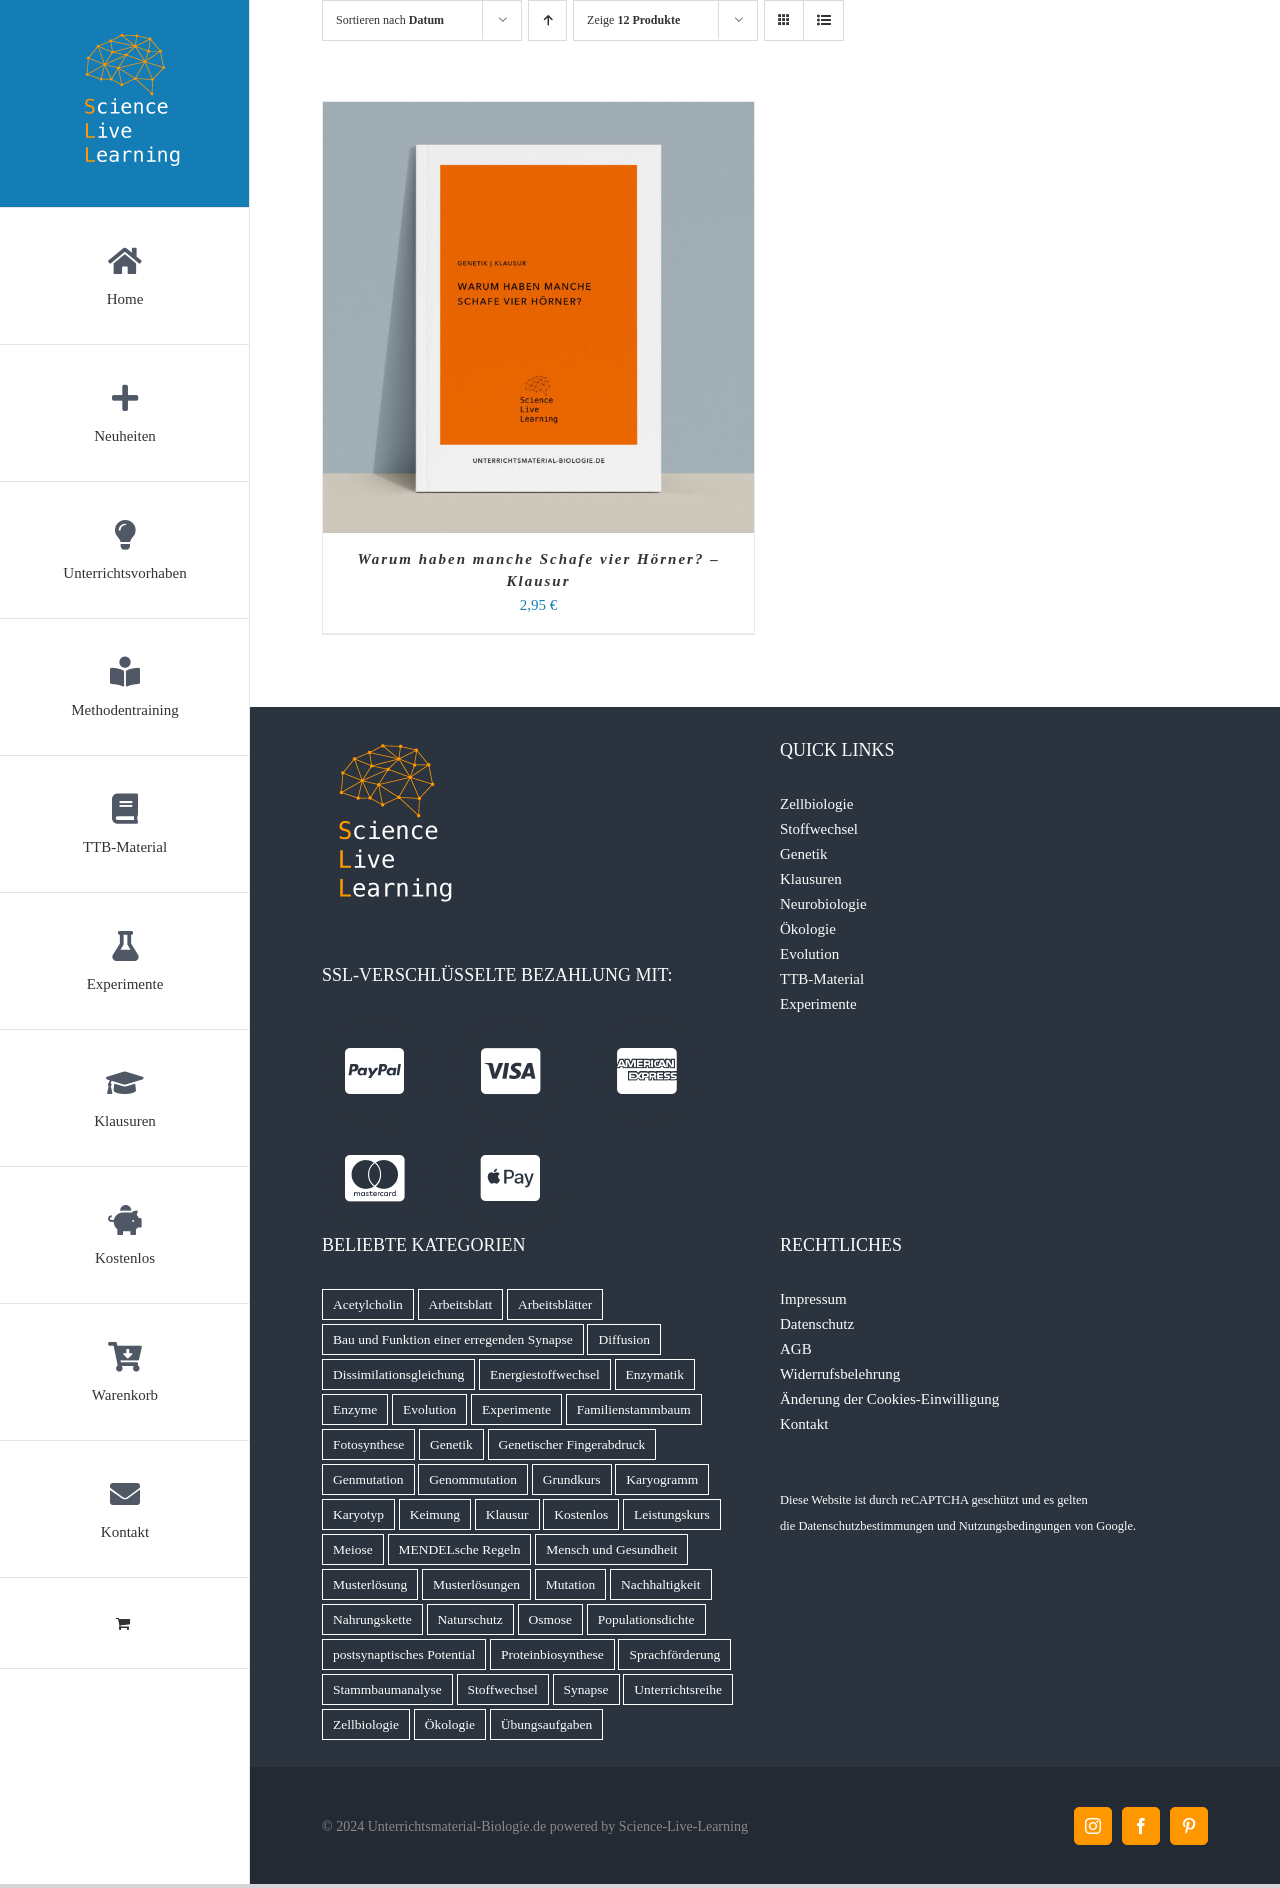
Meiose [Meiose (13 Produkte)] (353, 1549)
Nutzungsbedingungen (1015, 1526)
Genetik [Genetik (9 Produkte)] (451, 1444)
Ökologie (808, 929)
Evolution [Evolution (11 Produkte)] (429, 1409)
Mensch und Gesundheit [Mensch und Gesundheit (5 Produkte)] (611, 1549)
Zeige (633, 20)
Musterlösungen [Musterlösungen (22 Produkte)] (476, 1584)
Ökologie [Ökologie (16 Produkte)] (450, 1724)
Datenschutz (817, 1324)
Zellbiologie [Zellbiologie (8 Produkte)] (366, 1724)
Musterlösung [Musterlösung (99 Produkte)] (370, 1584)
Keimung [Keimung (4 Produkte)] (435, 1514)
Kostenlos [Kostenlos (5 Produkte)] (581, 1514)
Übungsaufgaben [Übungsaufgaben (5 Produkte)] (546, 1724)
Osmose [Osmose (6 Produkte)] (551, 1619)
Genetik (803, 854)
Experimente (818, 1004)
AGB (796, 1349)
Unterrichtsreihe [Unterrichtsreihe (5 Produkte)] (678, 1689)
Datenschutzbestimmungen (865, 1526)
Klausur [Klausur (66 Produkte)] (507, 1514)
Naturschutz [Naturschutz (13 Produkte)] (470, 1619)
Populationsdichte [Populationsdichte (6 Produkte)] (646, 1619)
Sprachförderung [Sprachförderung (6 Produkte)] (674, 1654)
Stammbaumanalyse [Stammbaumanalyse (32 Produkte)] (387, 1689)
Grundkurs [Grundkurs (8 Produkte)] (572, 1479)
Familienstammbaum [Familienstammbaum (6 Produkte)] (634, 1409)
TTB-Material (822, 979)
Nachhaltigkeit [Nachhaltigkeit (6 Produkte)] (660, 1584)
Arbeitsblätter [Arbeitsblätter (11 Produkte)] (555, 1304)
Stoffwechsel (819, 829)
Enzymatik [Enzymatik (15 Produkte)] (655, 1374)
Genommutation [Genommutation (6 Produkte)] (473, 1479)
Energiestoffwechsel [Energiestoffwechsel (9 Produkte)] (545, 1374)
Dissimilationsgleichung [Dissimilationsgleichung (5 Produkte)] (398, 1374)
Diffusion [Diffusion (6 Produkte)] (624, 1339)
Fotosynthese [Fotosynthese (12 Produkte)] (368, 1444)
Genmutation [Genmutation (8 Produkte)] (368, 1479)
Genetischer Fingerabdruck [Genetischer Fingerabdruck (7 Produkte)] (572, 1444)
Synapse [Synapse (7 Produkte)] (586, 1689)
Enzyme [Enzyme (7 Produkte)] (355, 1409)
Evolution (809, 954)
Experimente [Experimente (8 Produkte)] (516, 1409)
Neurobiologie (823, 904)
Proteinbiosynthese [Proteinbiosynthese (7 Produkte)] (552, 1654)
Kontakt (804, 1424)
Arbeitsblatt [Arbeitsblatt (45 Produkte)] (461, 1304)
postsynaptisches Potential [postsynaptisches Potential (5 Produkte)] (404, 1654)
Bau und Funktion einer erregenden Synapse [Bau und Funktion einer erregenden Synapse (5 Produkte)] (453, 1339)
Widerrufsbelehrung (840, 1374)
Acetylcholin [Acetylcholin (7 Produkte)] (368, 1304)
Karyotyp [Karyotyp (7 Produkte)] (358, 1514)
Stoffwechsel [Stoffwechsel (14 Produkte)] (503, 1689)
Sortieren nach (390, 20)
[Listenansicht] (823, 20)
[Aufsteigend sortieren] (547, 20)
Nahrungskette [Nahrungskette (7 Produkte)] (372, 1619)
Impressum (813, 1299)
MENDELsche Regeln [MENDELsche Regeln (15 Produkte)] (460, 1549)
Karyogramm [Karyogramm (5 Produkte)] (662, 1479)
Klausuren (811, 879)
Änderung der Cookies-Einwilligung (889, 1399)
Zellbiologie (816, 804)
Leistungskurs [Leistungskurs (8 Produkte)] (672, 1514)
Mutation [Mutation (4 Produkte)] (571, 1584)
